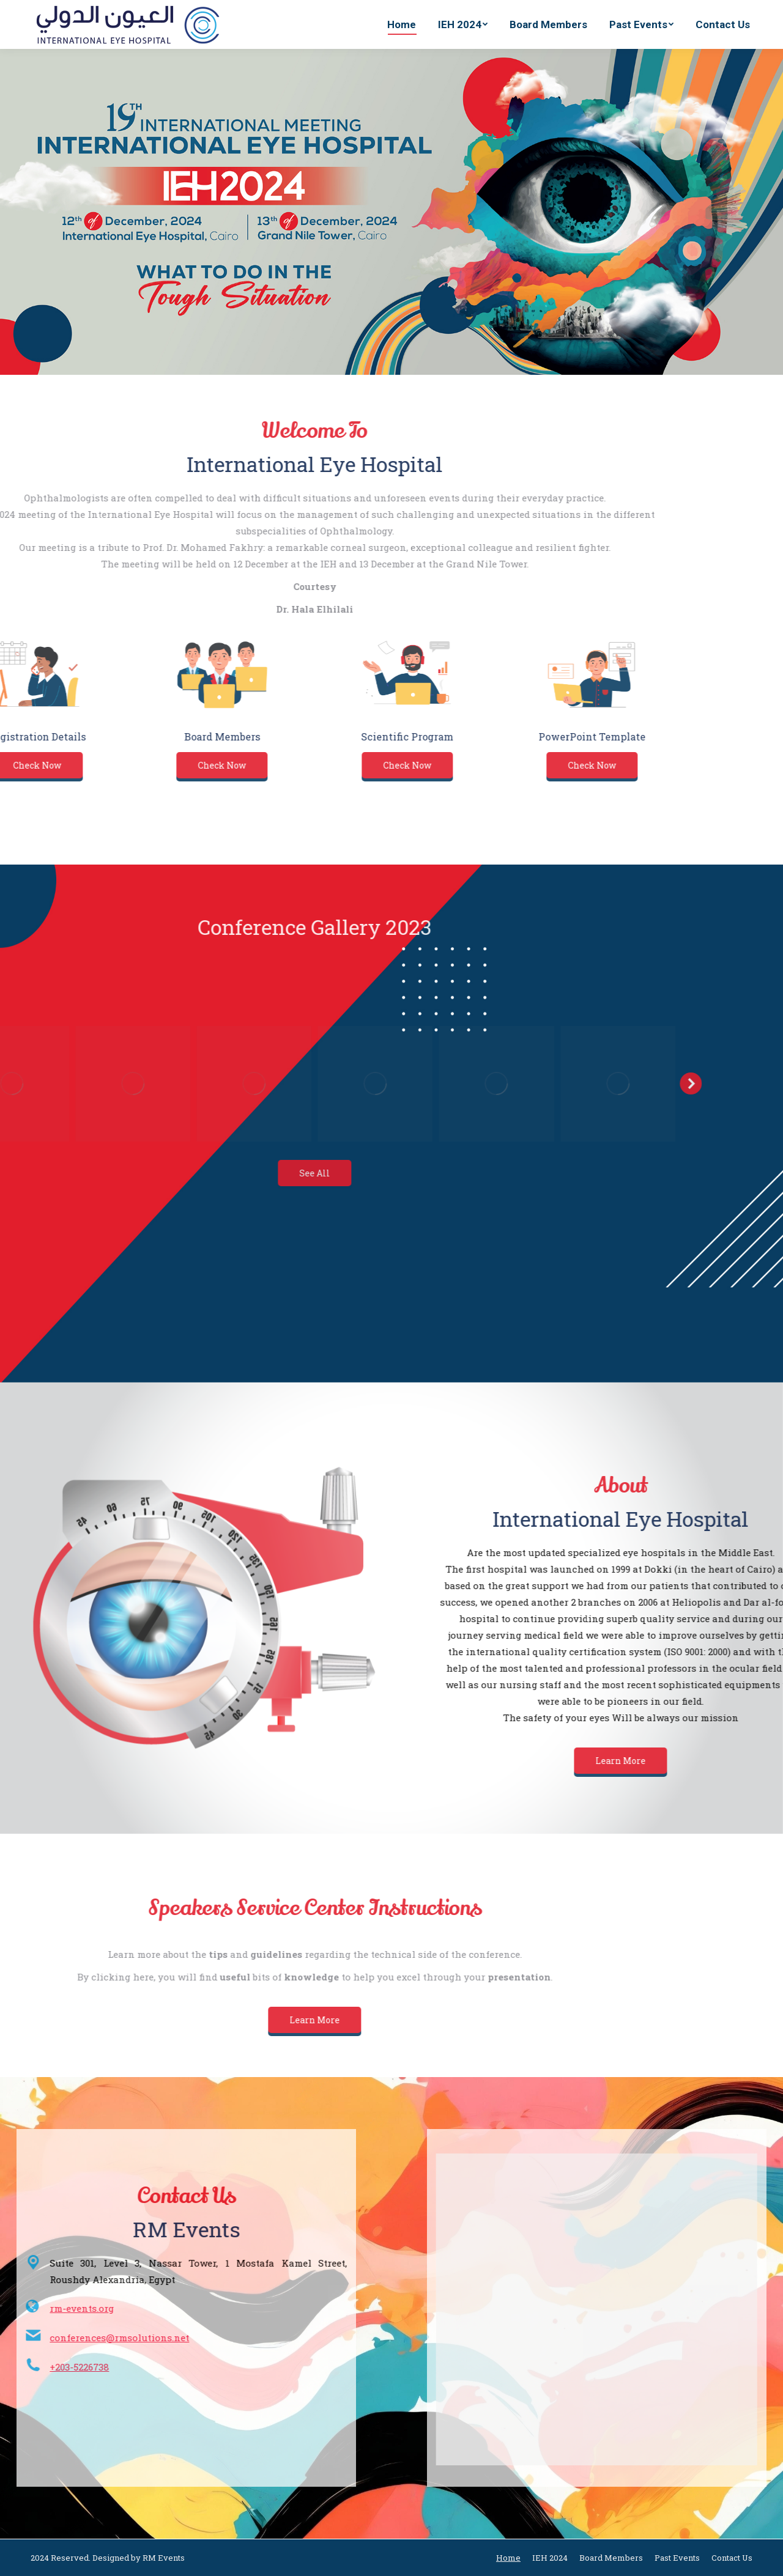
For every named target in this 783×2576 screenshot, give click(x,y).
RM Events (164, 2557)
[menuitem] (401, 24)
